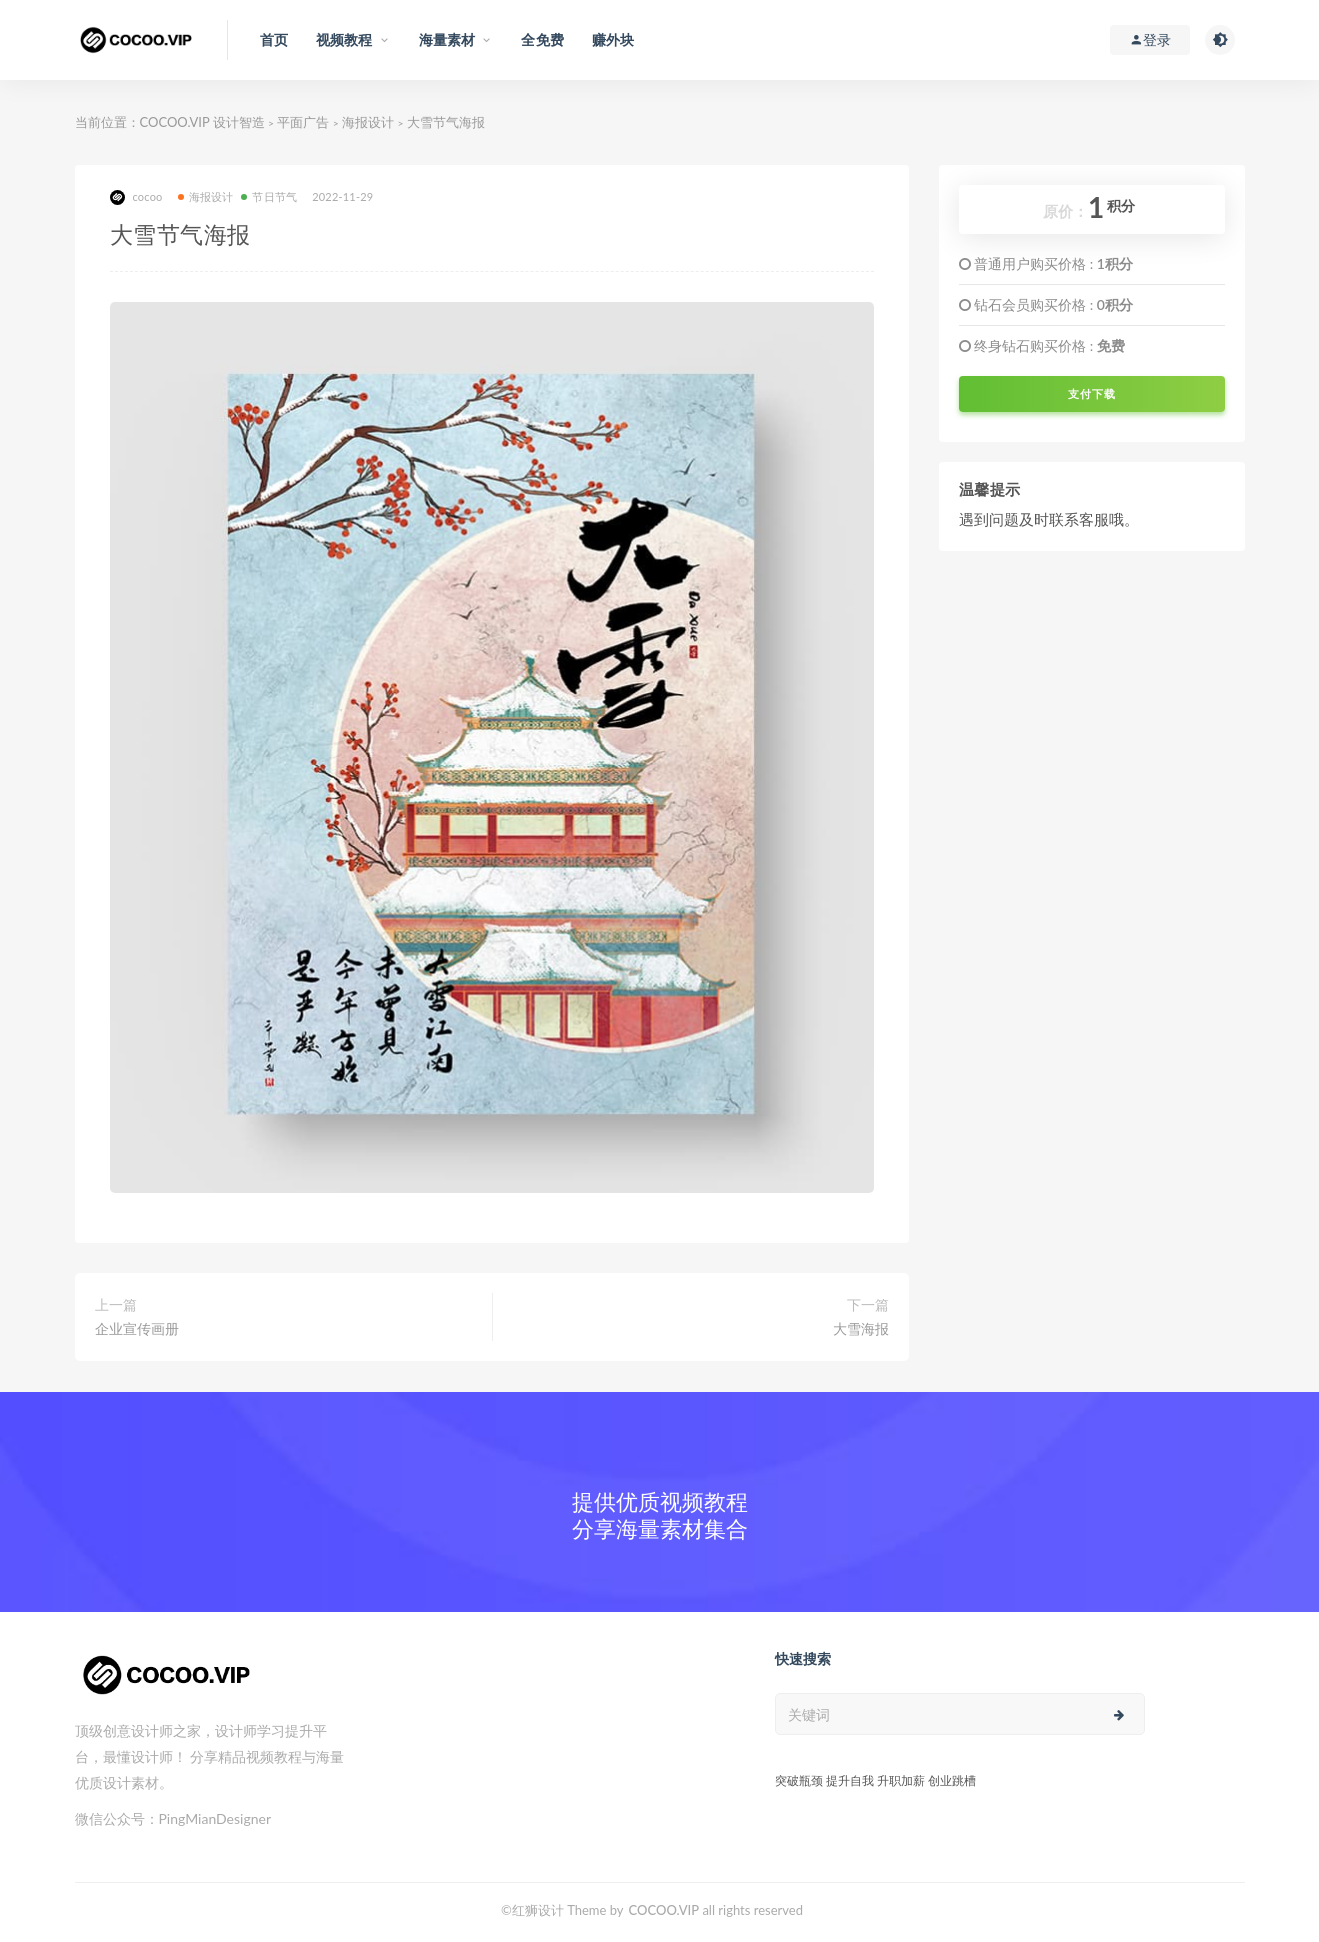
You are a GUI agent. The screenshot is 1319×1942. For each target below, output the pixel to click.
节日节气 (269, 196)
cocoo (136, 197)
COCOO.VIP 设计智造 (204, 122)
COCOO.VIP (664, 1910)
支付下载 (1092, 394)
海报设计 (368, 122)
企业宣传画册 (137, 1328)
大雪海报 (861, 1328)
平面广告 (303, 122)
